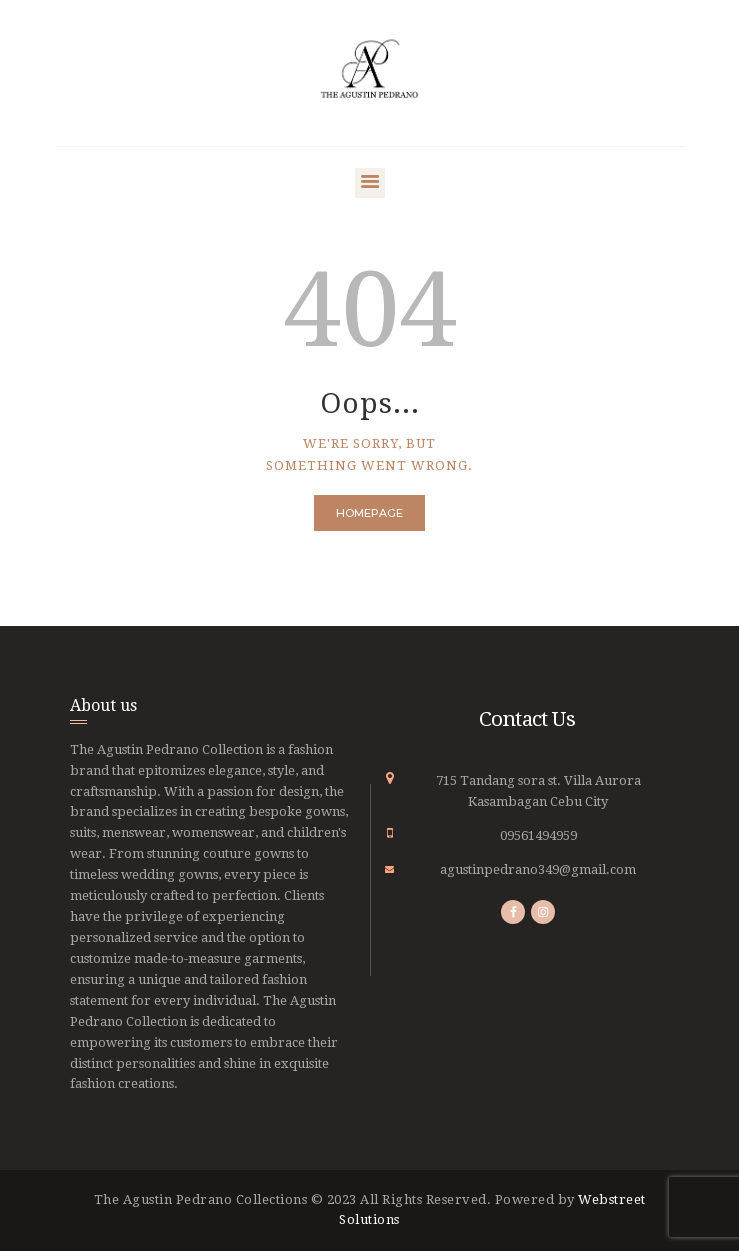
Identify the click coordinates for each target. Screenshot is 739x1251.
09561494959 (538, 835)
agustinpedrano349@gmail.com (538, 869)
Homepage (369, 513)
